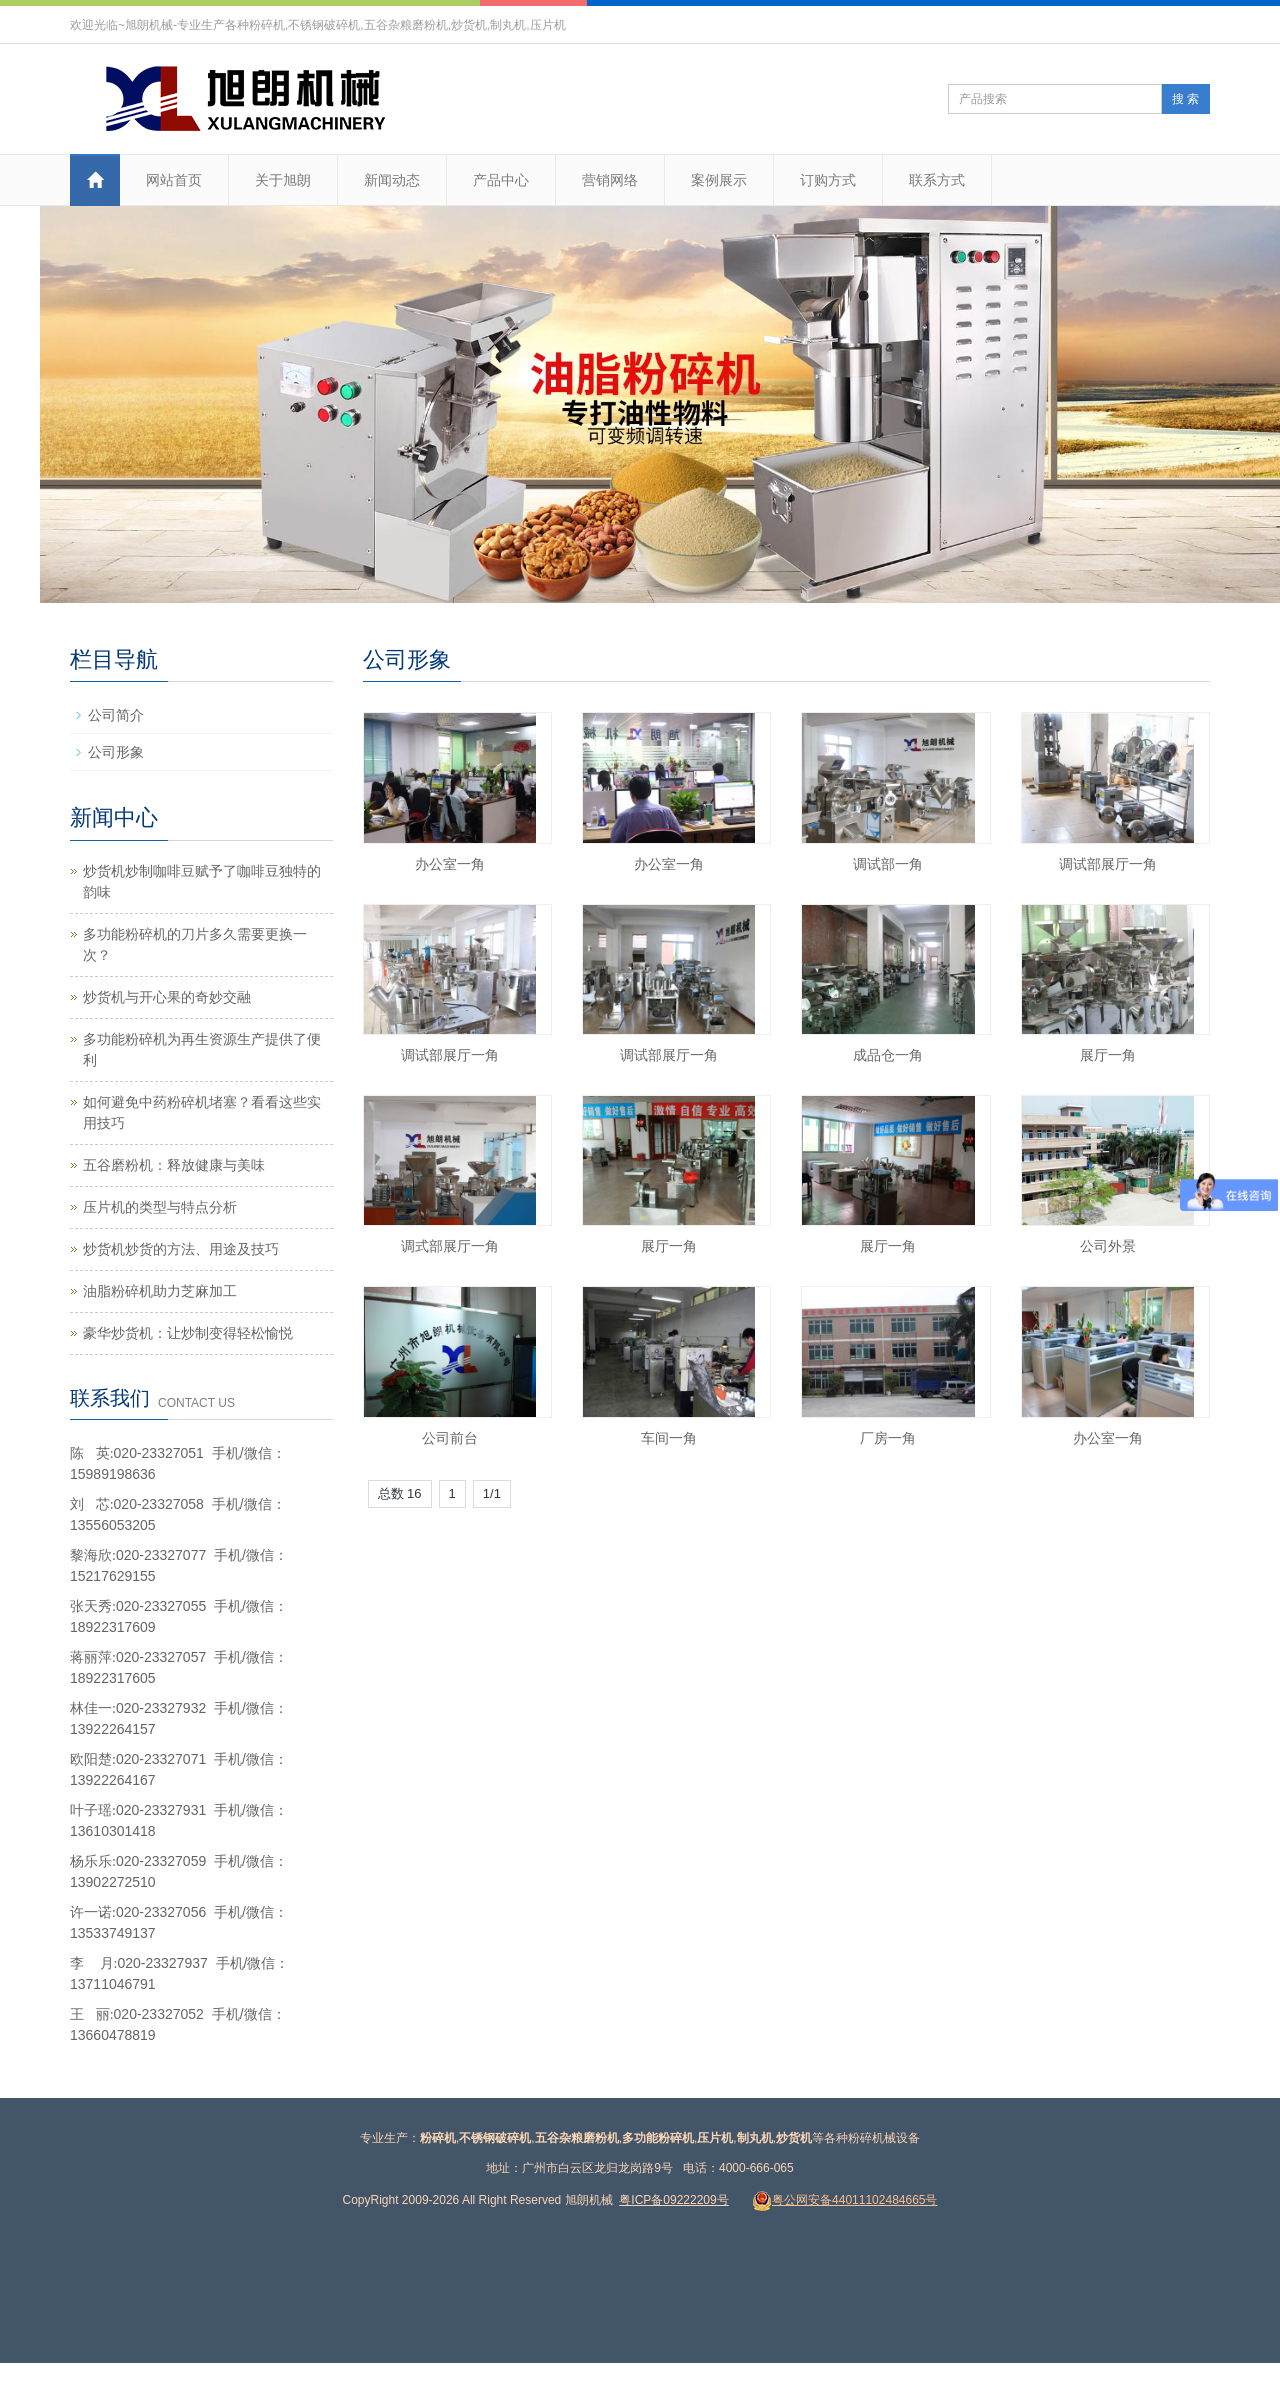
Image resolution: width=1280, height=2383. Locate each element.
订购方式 (828, 180)
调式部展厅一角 (450, 1246)
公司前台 (450, 1438)
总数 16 (400, 1493)
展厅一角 (1108, 1055)
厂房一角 (888, 1438)
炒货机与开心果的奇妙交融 (167, 997)
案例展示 (719, 180)
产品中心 (501, 180)
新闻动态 (392, 180)
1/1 (492, 1493)
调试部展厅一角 (1108, 864)
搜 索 (1185, 99)
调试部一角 (888, 864)
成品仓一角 (888, 1055)
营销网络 (610, 180)
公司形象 (116, 752)
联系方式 (937, 180)
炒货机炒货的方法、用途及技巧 (181, 1249)
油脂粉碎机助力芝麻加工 (160, 1291)
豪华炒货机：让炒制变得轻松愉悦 (188, 1333)
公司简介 (116, 715)
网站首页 (174, 180)
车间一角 (669, 1438)
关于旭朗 (283, 180)
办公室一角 (450, 864)
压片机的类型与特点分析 (160, 1207)
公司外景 (1108, 1246)
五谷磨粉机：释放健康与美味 (174, 1165)
